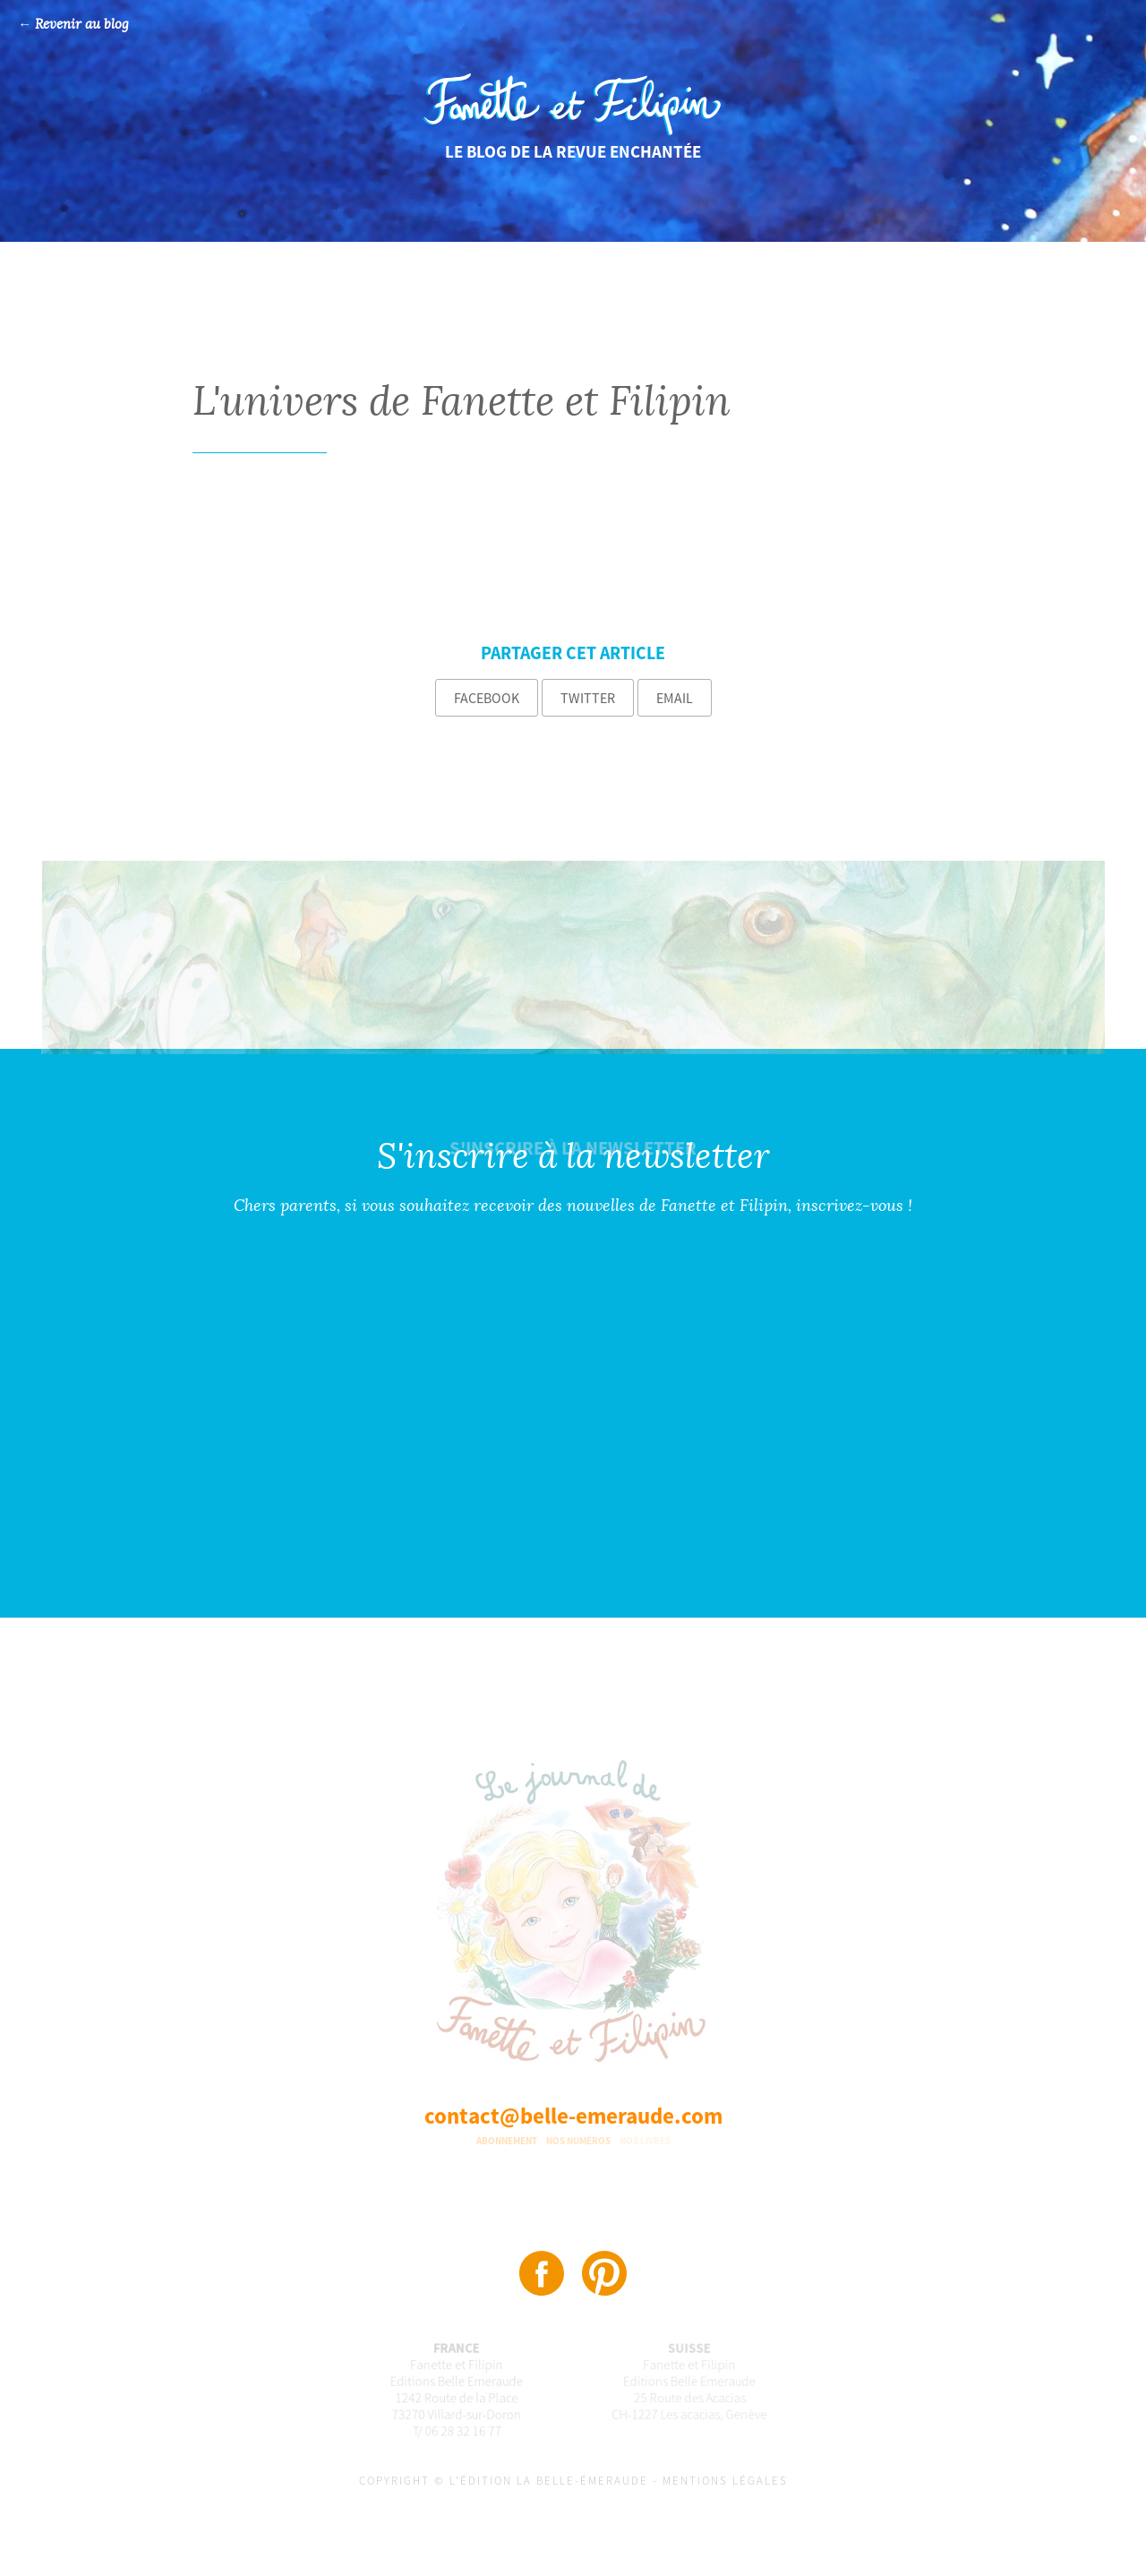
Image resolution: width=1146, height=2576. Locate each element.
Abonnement (506, 2140)
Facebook (486, 698)
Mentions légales (725, 2480)
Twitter (587, 698)
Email (674, 698)
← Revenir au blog (73, 24)
